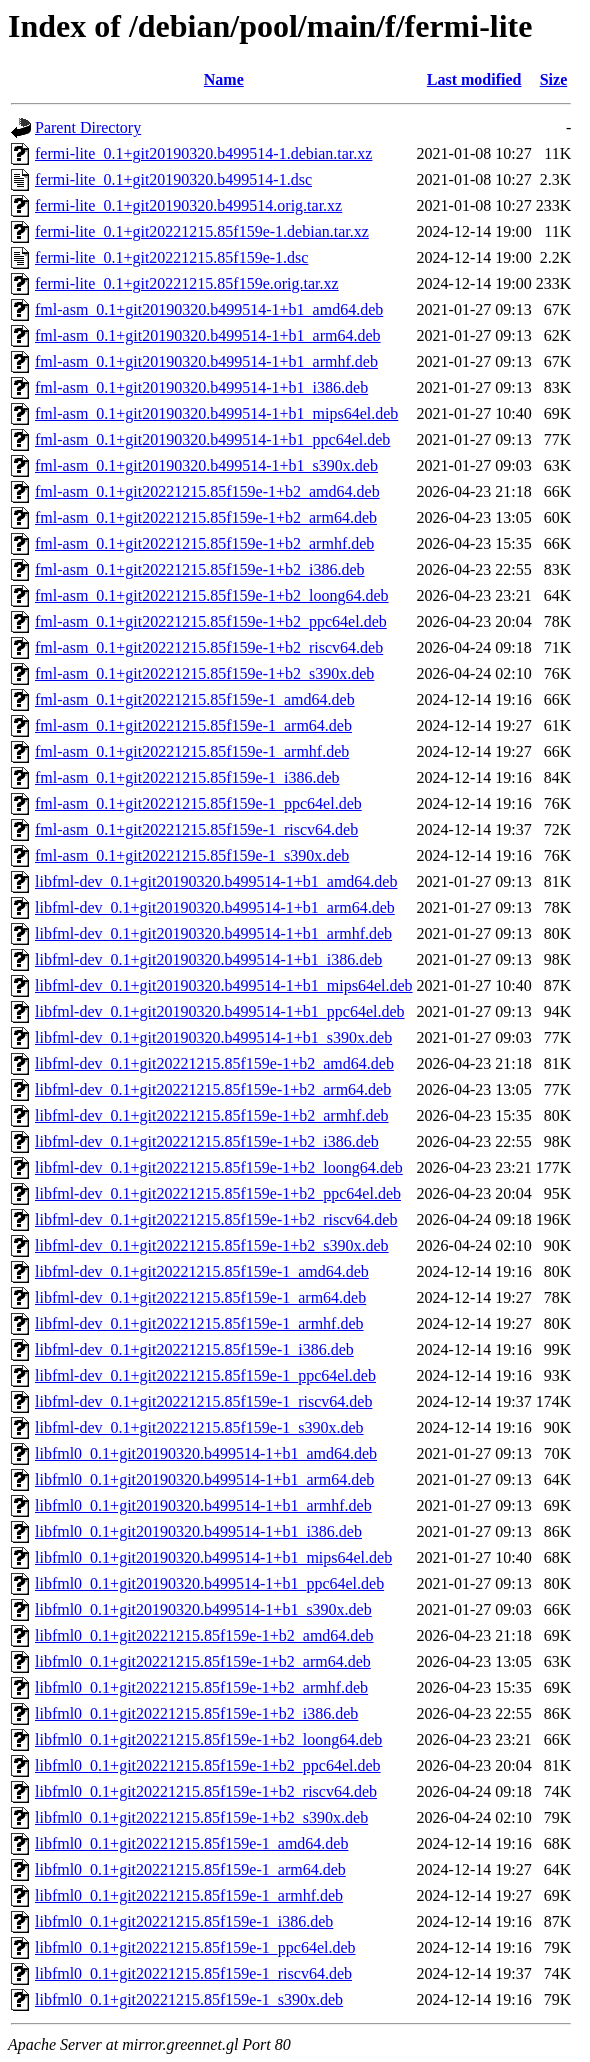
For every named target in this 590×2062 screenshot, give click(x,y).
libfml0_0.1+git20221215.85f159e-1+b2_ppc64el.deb (208, 1765)
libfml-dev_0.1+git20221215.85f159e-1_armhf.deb (199, 1323)
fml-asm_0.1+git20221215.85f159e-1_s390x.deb (192, 855)
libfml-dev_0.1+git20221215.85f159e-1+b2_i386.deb (207, 1141)
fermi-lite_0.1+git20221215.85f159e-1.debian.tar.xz (202, 231)
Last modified (474, 79)
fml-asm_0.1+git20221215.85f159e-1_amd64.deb (195, 699)
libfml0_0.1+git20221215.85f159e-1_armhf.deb (189, 1895)
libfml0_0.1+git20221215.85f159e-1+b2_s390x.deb (201, 1817)
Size (554, 79)
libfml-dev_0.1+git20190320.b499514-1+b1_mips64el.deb (224, 985)
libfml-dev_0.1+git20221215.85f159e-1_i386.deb (194, 1349)
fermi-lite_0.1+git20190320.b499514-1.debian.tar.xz (203, 153)
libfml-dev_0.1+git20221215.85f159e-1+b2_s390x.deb (212, 1245)
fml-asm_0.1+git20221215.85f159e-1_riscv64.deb (196, 829)
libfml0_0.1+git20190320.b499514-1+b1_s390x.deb (203, 1609)
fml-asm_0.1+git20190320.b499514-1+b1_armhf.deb (206, 361)
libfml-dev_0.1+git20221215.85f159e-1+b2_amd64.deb (214, 1063)
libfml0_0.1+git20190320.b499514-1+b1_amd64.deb (206, 1453)
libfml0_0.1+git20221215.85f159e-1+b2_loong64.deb (208, 1739)
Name (224, 79)
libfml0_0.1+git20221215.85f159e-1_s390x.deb (189, 1999)
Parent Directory (88, 127)
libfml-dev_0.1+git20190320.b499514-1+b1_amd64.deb (216, 881)
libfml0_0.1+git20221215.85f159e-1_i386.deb (184, 1921)
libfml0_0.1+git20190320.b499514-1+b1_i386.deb (198, 1531)
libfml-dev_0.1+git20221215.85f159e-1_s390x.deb (199, 1427)
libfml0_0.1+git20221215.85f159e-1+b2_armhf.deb (201, 1687)
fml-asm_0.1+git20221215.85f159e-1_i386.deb (187, 777)
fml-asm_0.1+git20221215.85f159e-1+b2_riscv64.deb (209, 647)
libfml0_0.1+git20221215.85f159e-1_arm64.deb (190, 1869)
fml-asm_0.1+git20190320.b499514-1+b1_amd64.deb (209, 309)
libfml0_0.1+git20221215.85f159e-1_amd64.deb (191, 1843)
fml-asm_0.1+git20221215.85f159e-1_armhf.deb (192, 751)
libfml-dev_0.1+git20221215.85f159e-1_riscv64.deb (203, 1401)
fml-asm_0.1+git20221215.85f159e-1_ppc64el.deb (198, 803)
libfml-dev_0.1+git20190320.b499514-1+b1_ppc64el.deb (220, 1011)
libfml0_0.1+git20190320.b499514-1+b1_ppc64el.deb (209, 1583)
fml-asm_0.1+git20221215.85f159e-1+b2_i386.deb (200, 569)
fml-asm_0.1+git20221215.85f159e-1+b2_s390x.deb (204, 673)
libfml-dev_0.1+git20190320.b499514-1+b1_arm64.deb (215, 907)
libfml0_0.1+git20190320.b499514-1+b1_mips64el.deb (213, 1557)
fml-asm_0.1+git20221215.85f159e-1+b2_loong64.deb (212, 595)
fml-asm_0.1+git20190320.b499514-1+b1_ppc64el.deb (212, 439)
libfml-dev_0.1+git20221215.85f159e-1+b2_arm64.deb (213, 1089)
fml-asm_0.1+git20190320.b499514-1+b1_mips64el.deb (216, 413)
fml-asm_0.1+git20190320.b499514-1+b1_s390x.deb (206, 465)
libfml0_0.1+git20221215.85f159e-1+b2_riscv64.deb (206, 1791)
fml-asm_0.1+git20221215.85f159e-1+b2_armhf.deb (204, 543)
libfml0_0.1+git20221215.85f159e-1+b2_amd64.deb (204, 1635)
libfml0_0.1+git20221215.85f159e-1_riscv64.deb (193, 1973)
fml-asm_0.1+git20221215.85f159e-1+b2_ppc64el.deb (211, 621)
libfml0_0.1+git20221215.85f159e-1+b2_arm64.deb (203, 1661)
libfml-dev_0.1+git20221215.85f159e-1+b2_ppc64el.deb (218, 1193)
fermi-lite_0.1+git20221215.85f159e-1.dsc (171, 257)
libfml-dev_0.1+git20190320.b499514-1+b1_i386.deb (208, 959)
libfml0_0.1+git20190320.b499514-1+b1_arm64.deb (204, 1479)
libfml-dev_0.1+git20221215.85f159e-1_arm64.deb (200, 1297)
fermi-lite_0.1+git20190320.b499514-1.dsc (173, 179)
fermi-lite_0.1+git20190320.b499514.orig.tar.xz (188, 205)
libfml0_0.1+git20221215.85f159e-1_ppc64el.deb (195, 1947)
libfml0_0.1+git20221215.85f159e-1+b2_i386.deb (196, 1713)
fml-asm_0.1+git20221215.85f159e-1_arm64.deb (193, 725)
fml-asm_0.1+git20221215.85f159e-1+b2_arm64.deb (206, 517)
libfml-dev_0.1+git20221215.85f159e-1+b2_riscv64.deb (216, 1219)
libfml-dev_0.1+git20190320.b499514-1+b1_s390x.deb (213, 1037)
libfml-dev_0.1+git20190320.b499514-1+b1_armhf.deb (213, 933)
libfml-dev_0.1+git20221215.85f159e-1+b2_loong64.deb (219, 1167)
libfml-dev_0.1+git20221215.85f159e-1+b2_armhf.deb (212, 1115)
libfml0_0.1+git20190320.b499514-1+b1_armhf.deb (203, 1505)
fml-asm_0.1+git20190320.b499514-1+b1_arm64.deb (208, 335)
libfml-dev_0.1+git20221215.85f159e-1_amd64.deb (202, 1271)
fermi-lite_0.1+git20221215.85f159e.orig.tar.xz (187, 283)
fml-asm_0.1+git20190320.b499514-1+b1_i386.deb (201, 387)
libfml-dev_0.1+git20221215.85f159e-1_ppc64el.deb (205, 1375)
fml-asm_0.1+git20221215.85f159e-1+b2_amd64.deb (207, 491)
